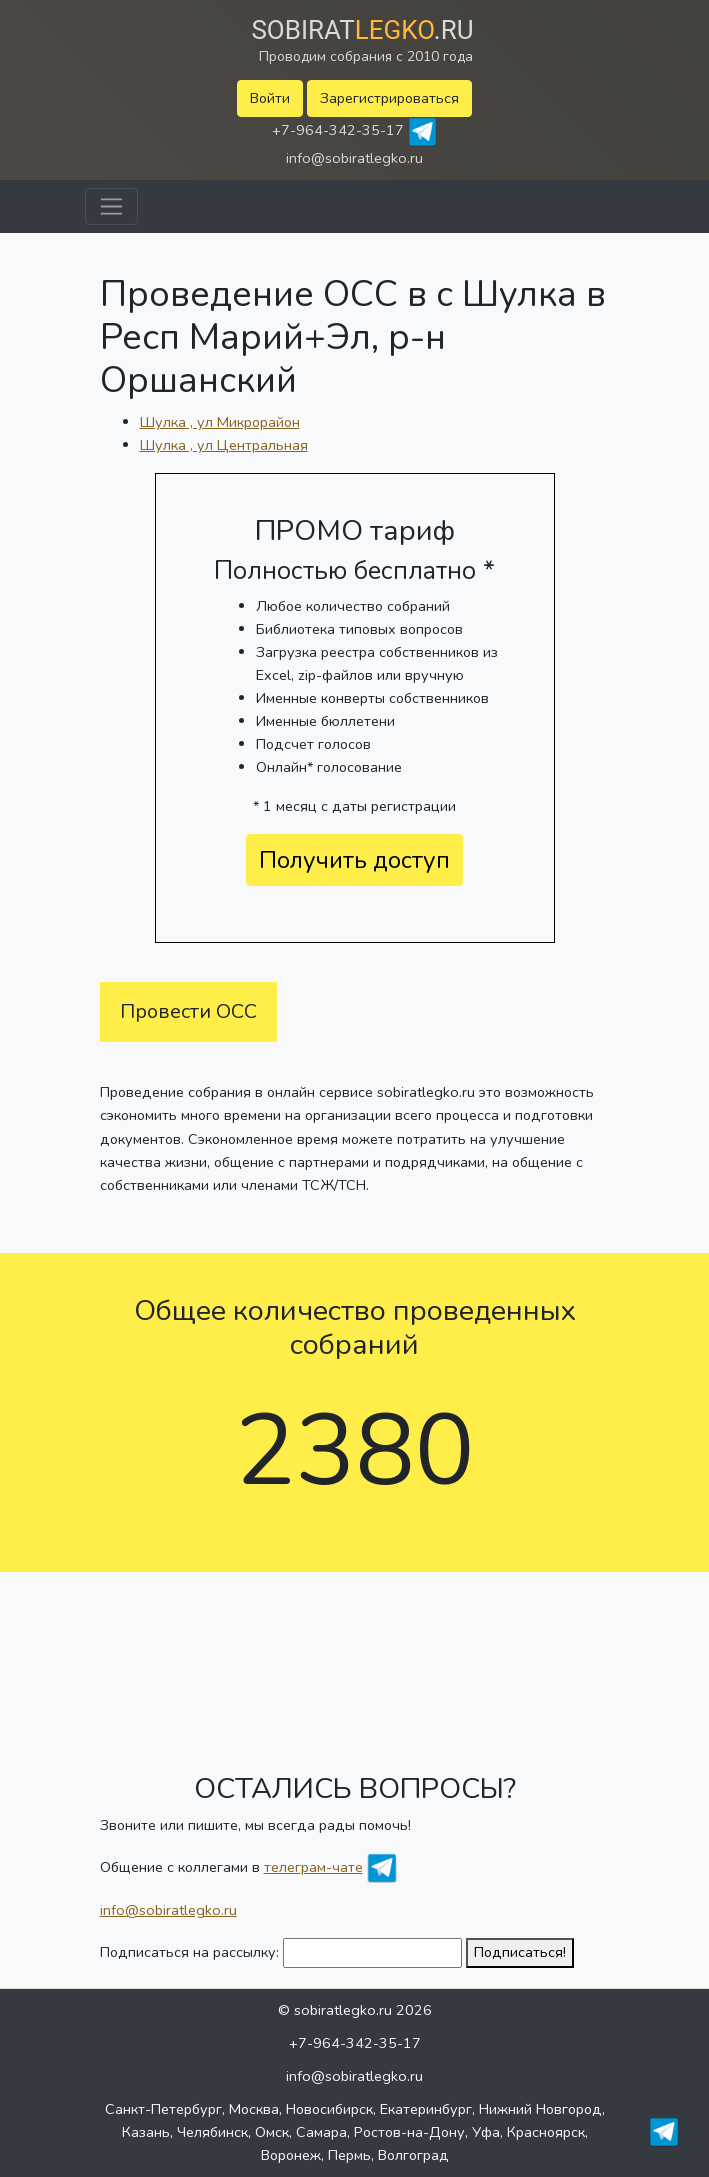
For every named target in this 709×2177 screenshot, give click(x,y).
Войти (270, 98)
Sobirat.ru (362, 30)
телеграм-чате (313, 1867)
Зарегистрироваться (389, 98)
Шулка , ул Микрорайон (220, 422)
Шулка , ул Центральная (224, 445)
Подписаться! (520, 1952)
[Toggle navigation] (111, 206)
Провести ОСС (188, 1011)
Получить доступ (354, 860)
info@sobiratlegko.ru (354, 158)
